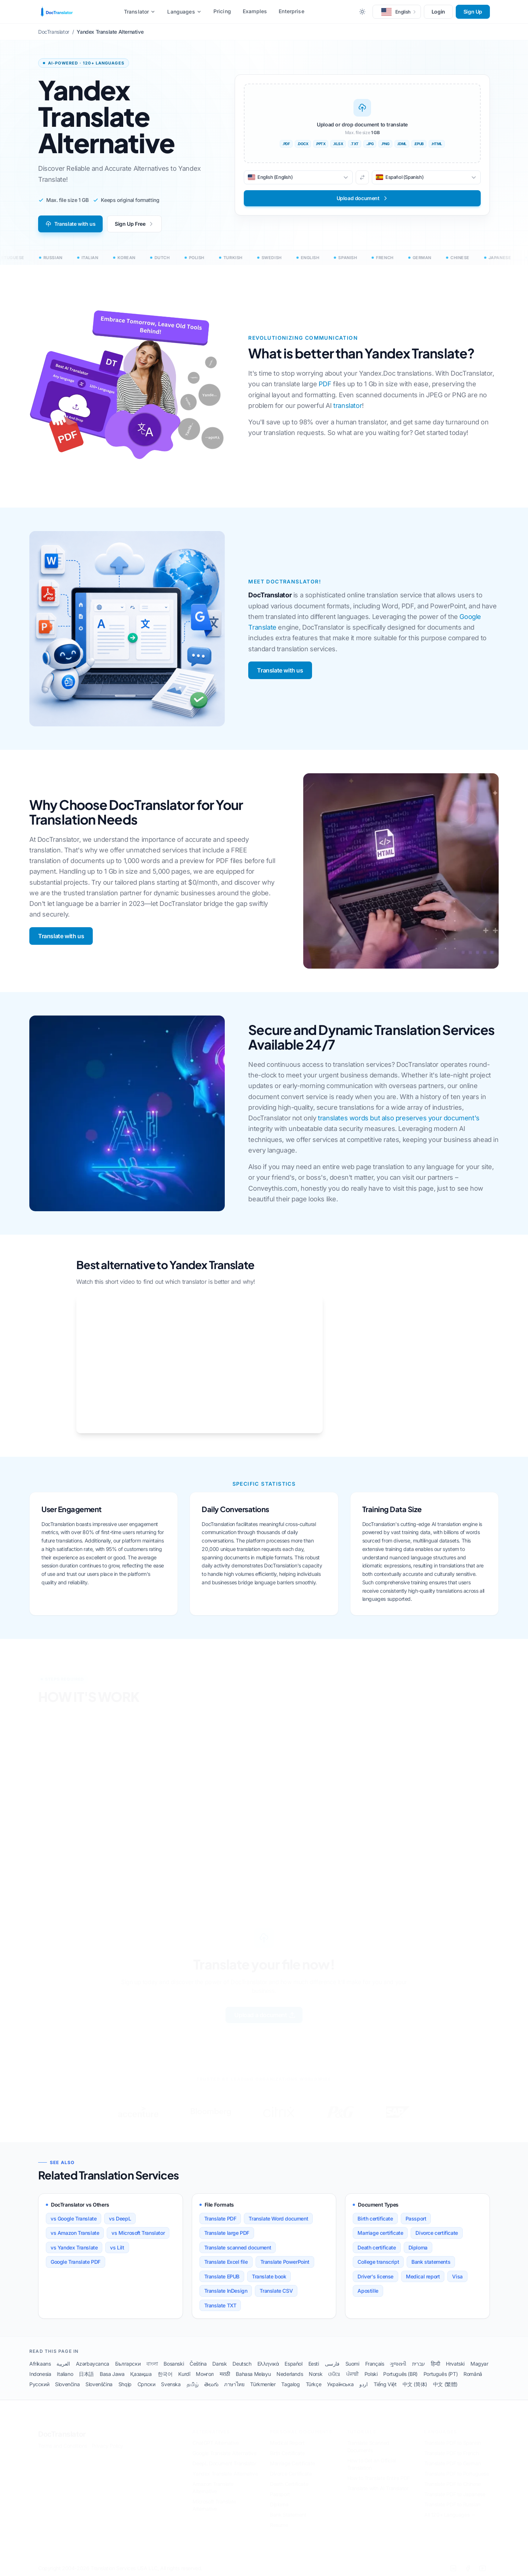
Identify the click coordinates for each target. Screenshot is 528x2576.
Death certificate (377, 2247)
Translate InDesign (225, 2291)
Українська (340, 2384)
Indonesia (40, 2374)
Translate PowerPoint (284, 2262)
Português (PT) (440, 2374)
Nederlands (289, 2374)
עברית (418, 2364)
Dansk (219, 2364)
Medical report (423, 2276)
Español (293, 2364)
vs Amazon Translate (75, 2233)
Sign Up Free (134, 224)
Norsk (315, 2374)
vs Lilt (117, 2247)
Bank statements (430, 2262)
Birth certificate (375, 2218)
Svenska (170, 2384)
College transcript (378, 2262)
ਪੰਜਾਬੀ (352, 2374)
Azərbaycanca (92, 2364)
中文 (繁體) (445, 2384)
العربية (63, 2364)
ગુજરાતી (398, 2364)
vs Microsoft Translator (138, 2233)
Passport (416, 2218)
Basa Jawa (112, 2374)
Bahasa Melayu (253, 2374)
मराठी (225, 2374)
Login (438, 11)
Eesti (313, 2364)
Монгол (205, 2374)
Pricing (222, 11)
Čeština (198, 2364)
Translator (140, 11)
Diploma (418, 2247)
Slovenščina (99, 2384)
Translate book (269, 2276)
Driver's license (375, 2276)
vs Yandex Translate (74, 2247)
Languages (184, 11)
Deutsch (241, 2364)
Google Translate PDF (75, 2262)
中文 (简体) (415, 2384)
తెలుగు (211, 2384)
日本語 (86, 2374)
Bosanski (174, 2364)
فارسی (332, 2364)
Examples (255, 11)
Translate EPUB (221, 2276)
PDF (325, 384)
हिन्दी (435, 2364)
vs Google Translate (73, 2218)
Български (127, 2364)
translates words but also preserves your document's (399, 1118)
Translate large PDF (226, 2233)
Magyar (479, 2364)
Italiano (65, 2374)
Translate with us (70, 224)
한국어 (165, 2374)
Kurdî (184, 2374)
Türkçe (314, 2384)
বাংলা (152, 2364)
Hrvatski (455, 2364)
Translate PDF (220, 2218)
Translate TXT (220, 2305)
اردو (363, 2384)
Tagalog (290, 2384)
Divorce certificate (436, 2233)
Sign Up (472, 11)
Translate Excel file (226, 2262)
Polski (371, 2374)
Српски (146, 2384)
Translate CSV (276, 2291)
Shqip (125, 2384)
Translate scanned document (237, 2247)
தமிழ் (193, 2384)
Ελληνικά (268, 2364)
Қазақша (140, 2374)
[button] (397, 11)
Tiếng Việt (385, 2384)
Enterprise (291, 11)
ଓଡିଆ (334, 2374)
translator (347, 405)
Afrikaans (40, 2364)
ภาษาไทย (234, 2384)
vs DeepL (120, 2218)
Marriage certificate (380, 2233)
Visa (457, 2276)
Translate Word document (278, 2218)
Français (374, 2364)
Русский (39, 2384)
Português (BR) (400, 2374)
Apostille (368, 2291)
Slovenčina (67, 2384)
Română (472, 2374)
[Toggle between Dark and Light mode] (362, 11)
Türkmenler (262, 2384)
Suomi (352, 2364)
